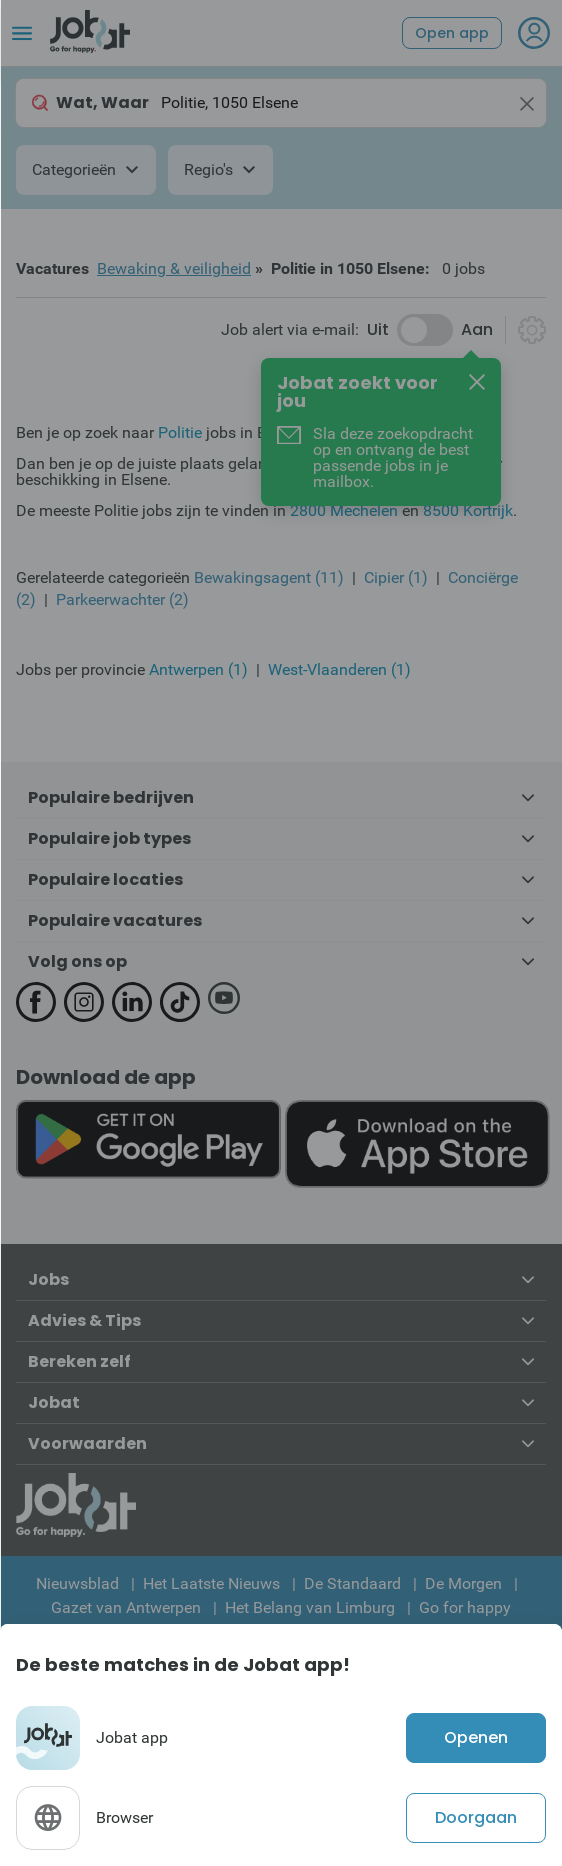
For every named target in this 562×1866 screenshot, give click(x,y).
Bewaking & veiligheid (174, 268)
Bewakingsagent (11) (269, 577)
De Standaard (352, 1583)
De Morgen (463, 1583)
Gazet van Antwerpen (126, 1607)
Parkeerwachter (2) (122, 599)
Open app (452, 33)
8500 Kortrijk (468, 510)
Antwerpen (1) (198, 669)
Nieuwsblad (77, 1583)
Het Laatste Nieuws (211, 1583)
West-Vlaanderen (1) (339, 669)
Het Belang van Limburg (310, 1607)
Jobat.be (314, 463)
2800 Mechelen (344, 510)
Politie (180, 432)
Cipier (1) (396, 577)
